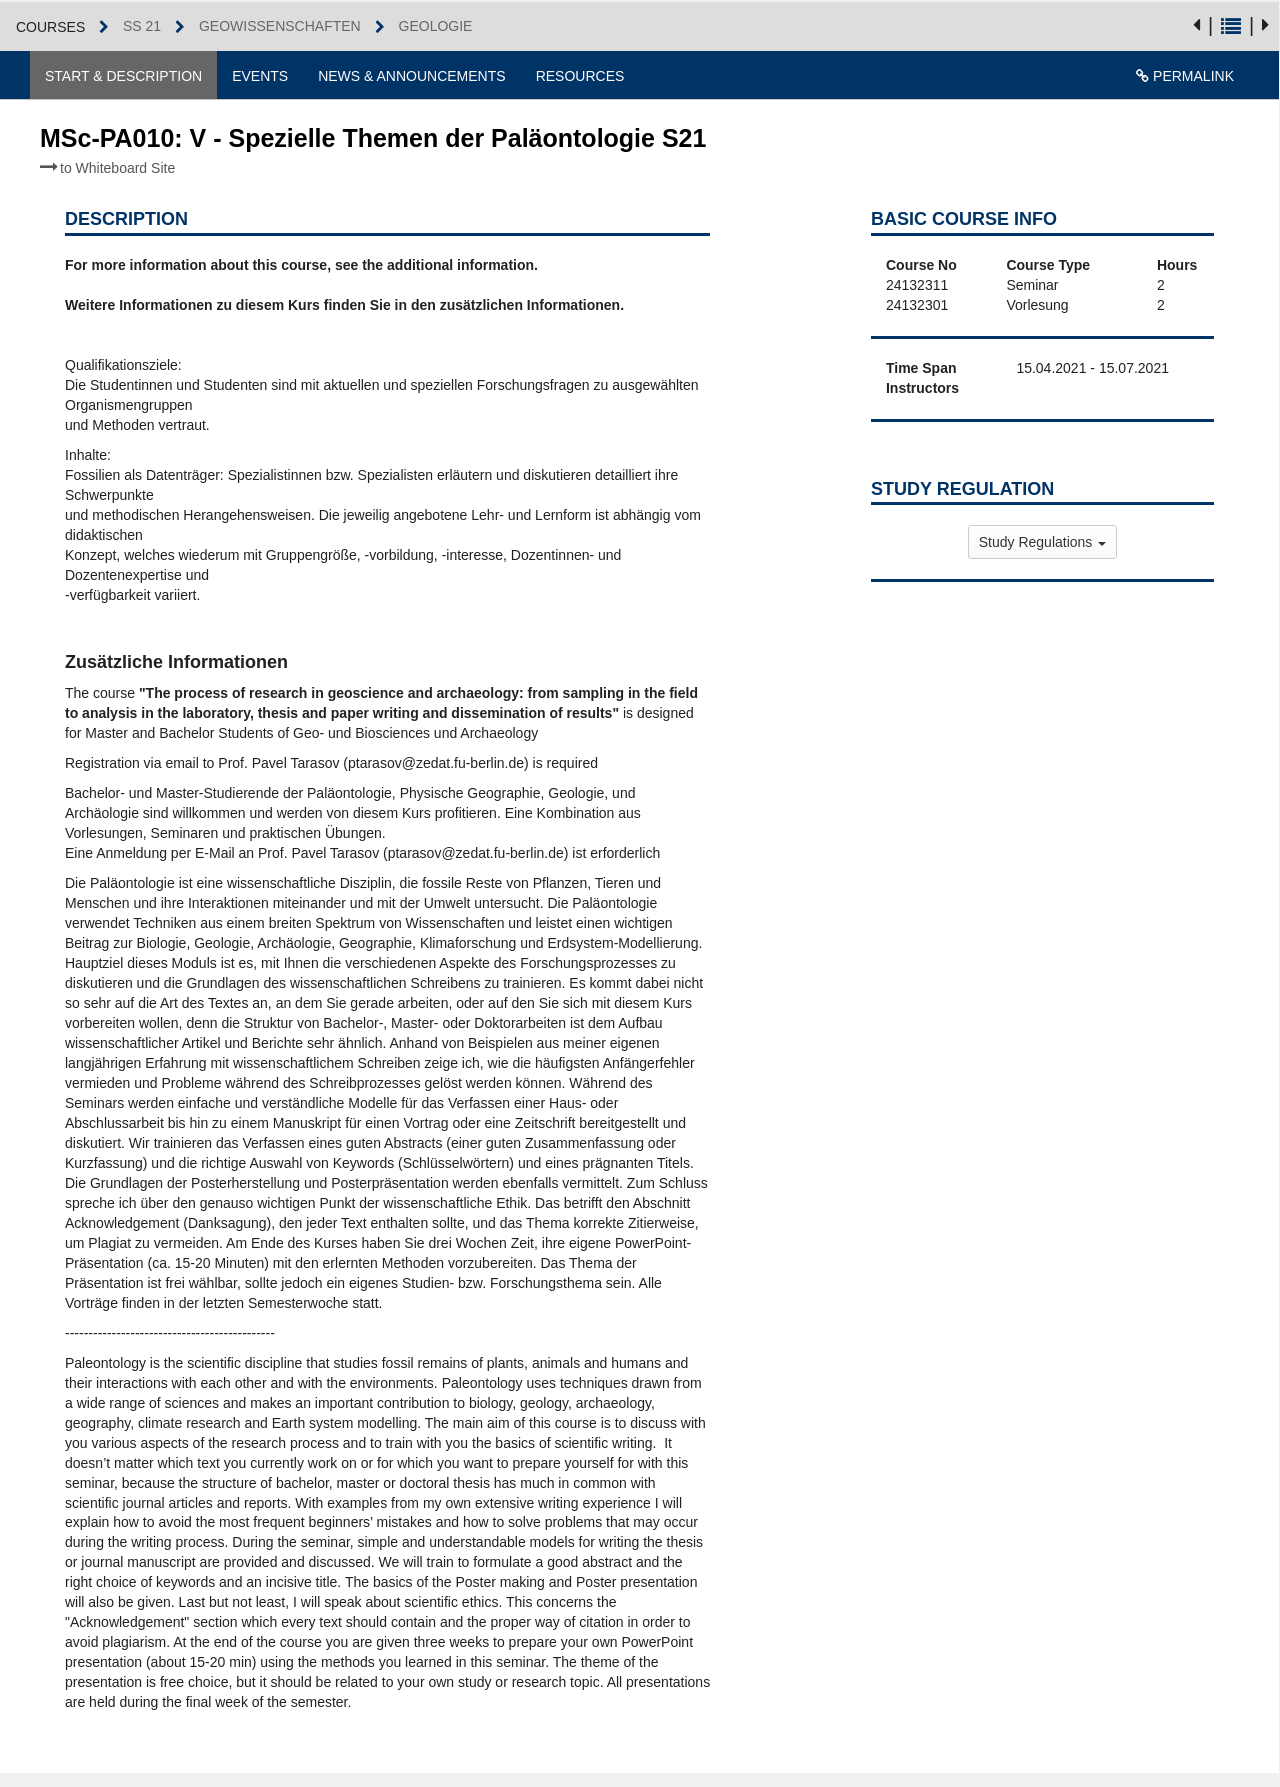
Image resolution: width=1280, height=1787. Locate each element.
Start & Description (123, 76)
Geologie (436, 26)
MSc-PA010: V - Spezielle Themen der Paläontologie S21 (373, 150)
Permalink (1185, 76)
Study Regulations (1043, 542)
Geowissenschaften (280, 26)
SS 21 (142, 26)
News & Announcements (411, 76)
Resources (580, 76)
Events (260, 76)
